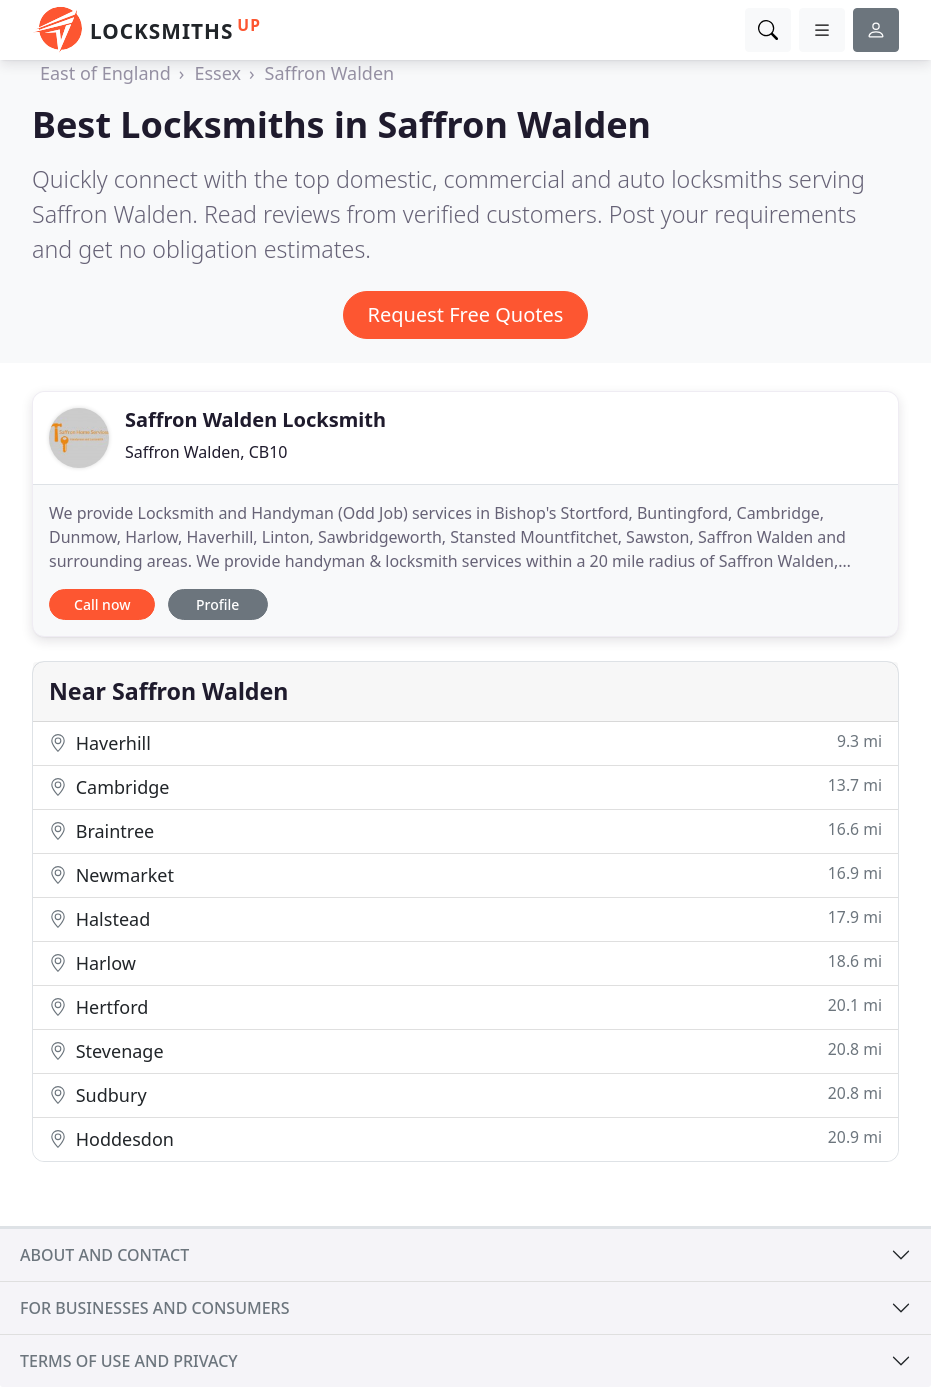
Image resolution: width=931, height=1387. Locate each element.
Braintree (465, 830)
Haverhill (465, 742)
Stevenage (465, 1050)
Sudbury (465, 1094)
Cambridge (465, 786)
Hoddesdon (465, 1138)
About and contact (104, 1255)
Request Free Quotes (466, 314)
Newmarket (465, 874)
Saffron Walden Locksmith (255, 419)
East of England (105, 73)
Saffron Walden (330, 73)
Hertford (465, 1006)
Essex (217, 73)
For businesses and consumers (154, 1308)
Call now (102, 604)
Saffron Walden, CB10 (206, 452)
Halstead (465, 918)
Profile (217, 604)
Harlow (465, 962)
